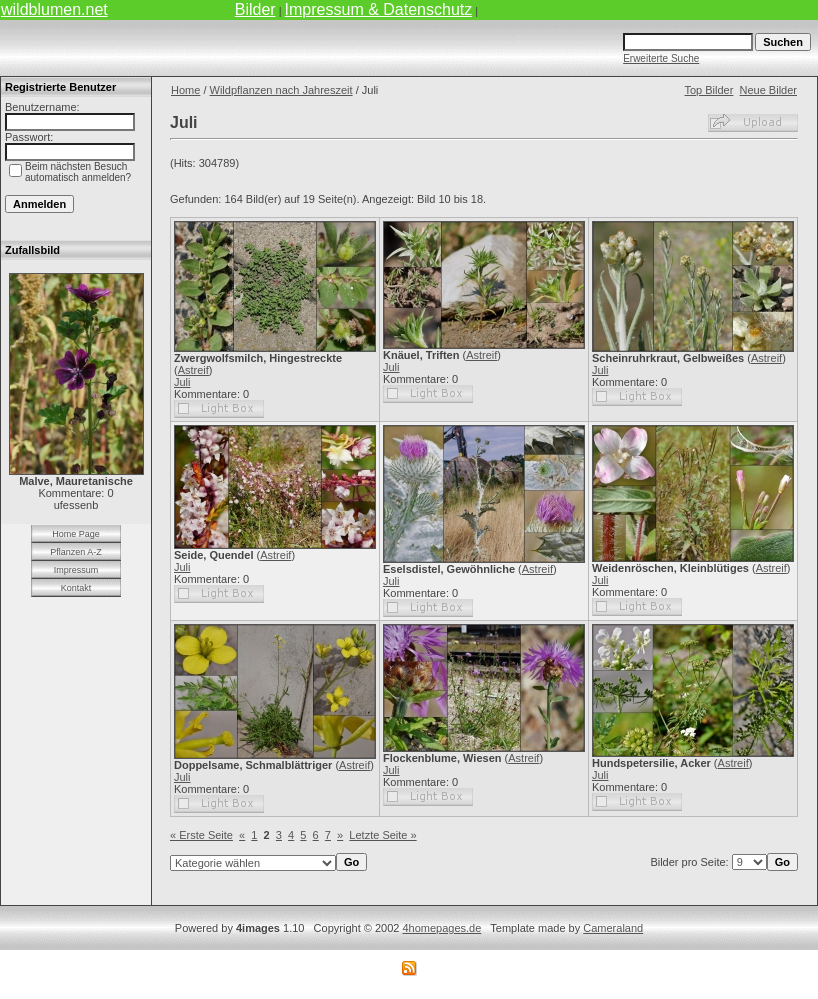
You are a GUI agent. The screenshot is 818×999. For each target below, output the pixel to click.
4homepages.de (441, 928)
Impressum (76, 570)
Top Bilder (708, 90)
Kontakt (76, 588)
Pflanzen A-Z (76, 552)
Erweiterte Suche (661, 58)
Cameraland (613, 928)
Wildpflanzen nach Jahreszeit (281, 90)
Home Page (76, 534)
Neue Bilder (768, 90)
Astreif (193, 370)
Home (185, 90)
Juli (182, 382)
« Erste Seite (201, 835)
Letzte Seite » (382, 835)
